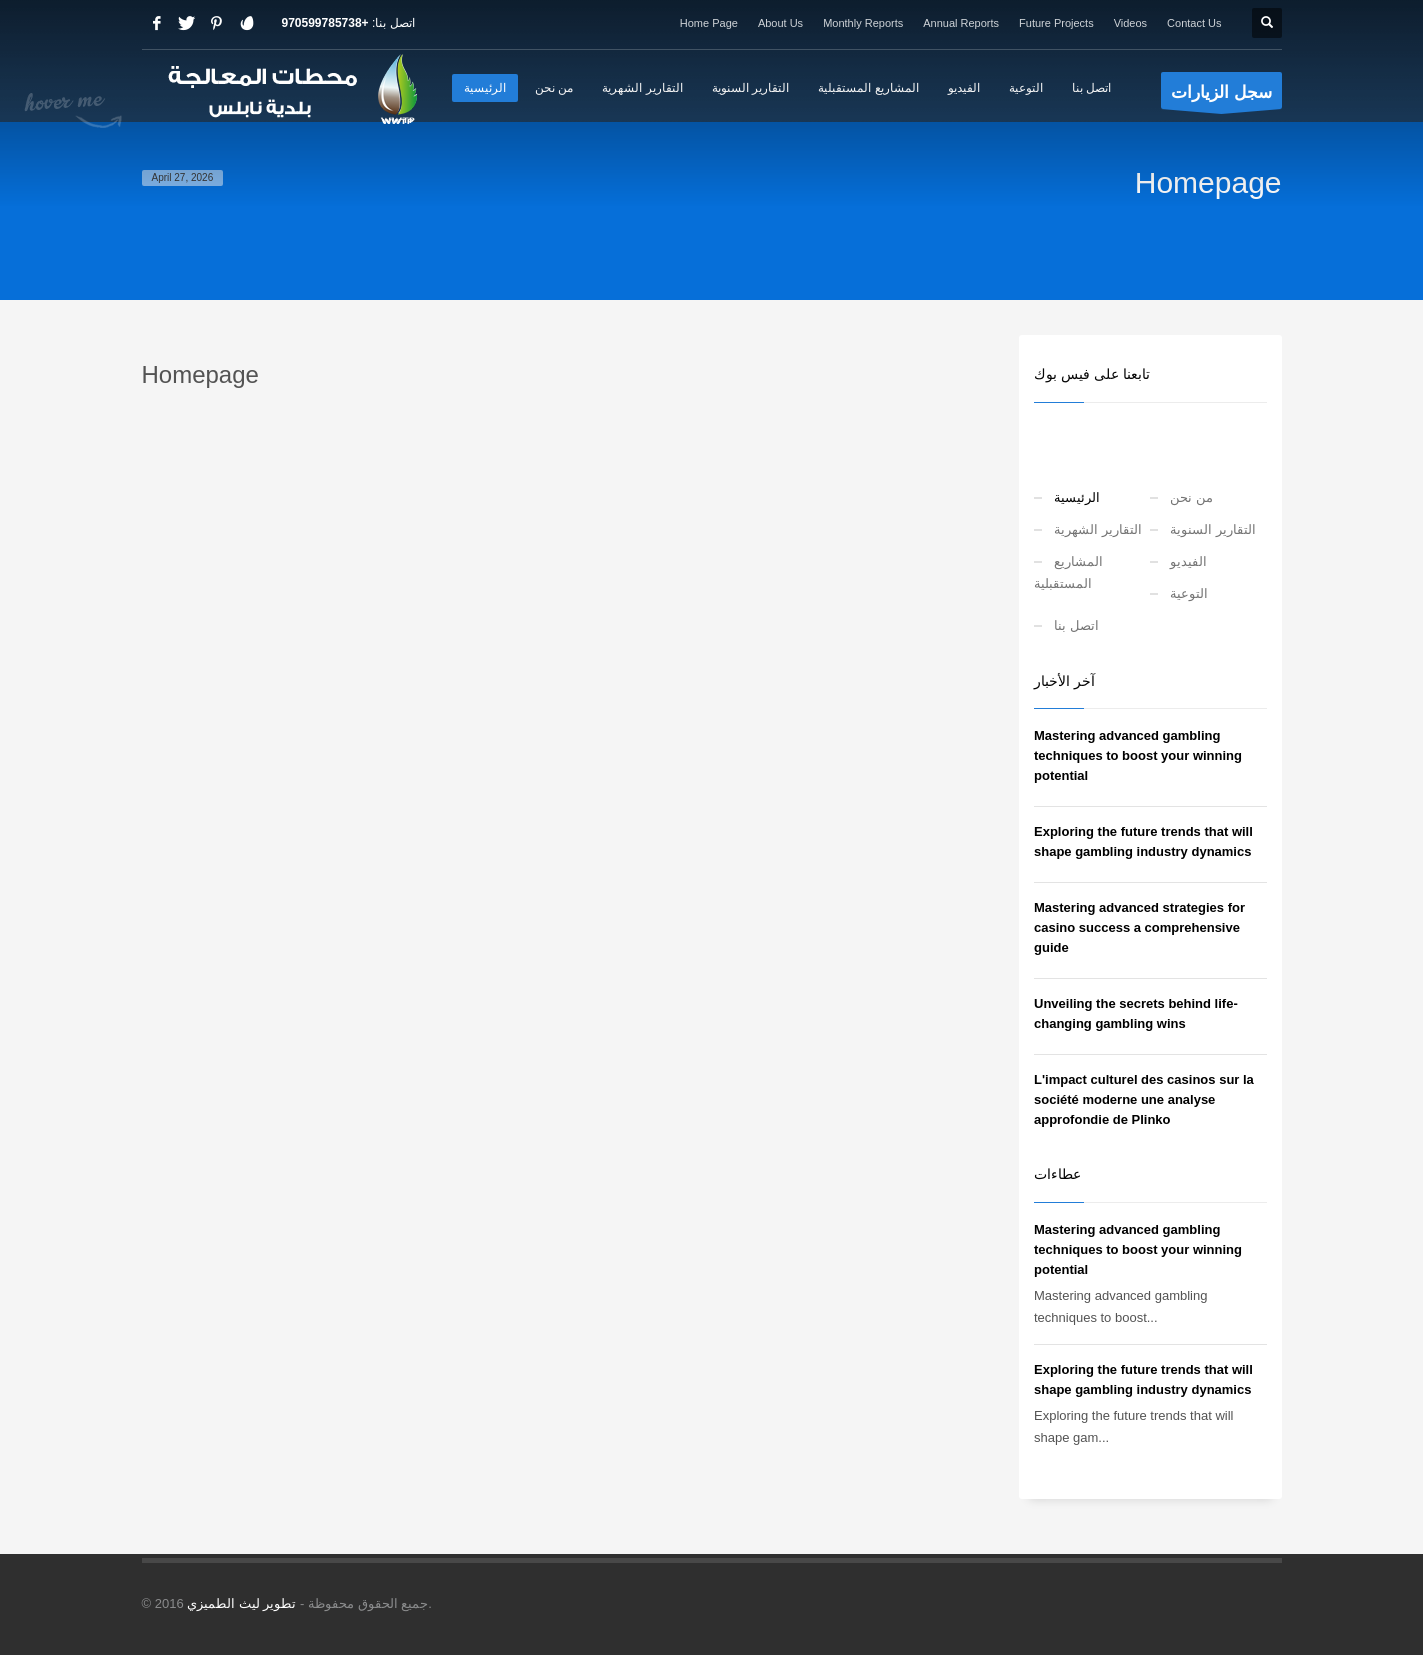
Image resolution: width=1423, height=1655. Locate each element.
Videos (1130, 23)
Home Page (709, 23)
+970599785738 (325, 23)
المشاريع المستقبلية (1068, 572)
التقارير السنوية (1213, 529)
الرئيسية (1077, 497)
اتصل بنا (1076, 625)
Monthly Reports (863, 23)
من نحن (1191, 497)
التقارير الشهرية (1098, 529)
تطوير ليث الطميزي (241, 1603)
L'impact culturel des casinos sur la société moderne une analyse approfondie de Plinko (1144, 1099)
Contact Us (1194, 23)
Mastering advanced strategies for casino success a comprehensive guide (1139, 927)
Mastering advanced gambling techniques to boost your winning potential (1138, 755)
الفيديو (1188, 561)
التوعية (1189, 593)
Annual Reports (961, 23)
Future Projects (1056, 23)
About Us (780, 23)
